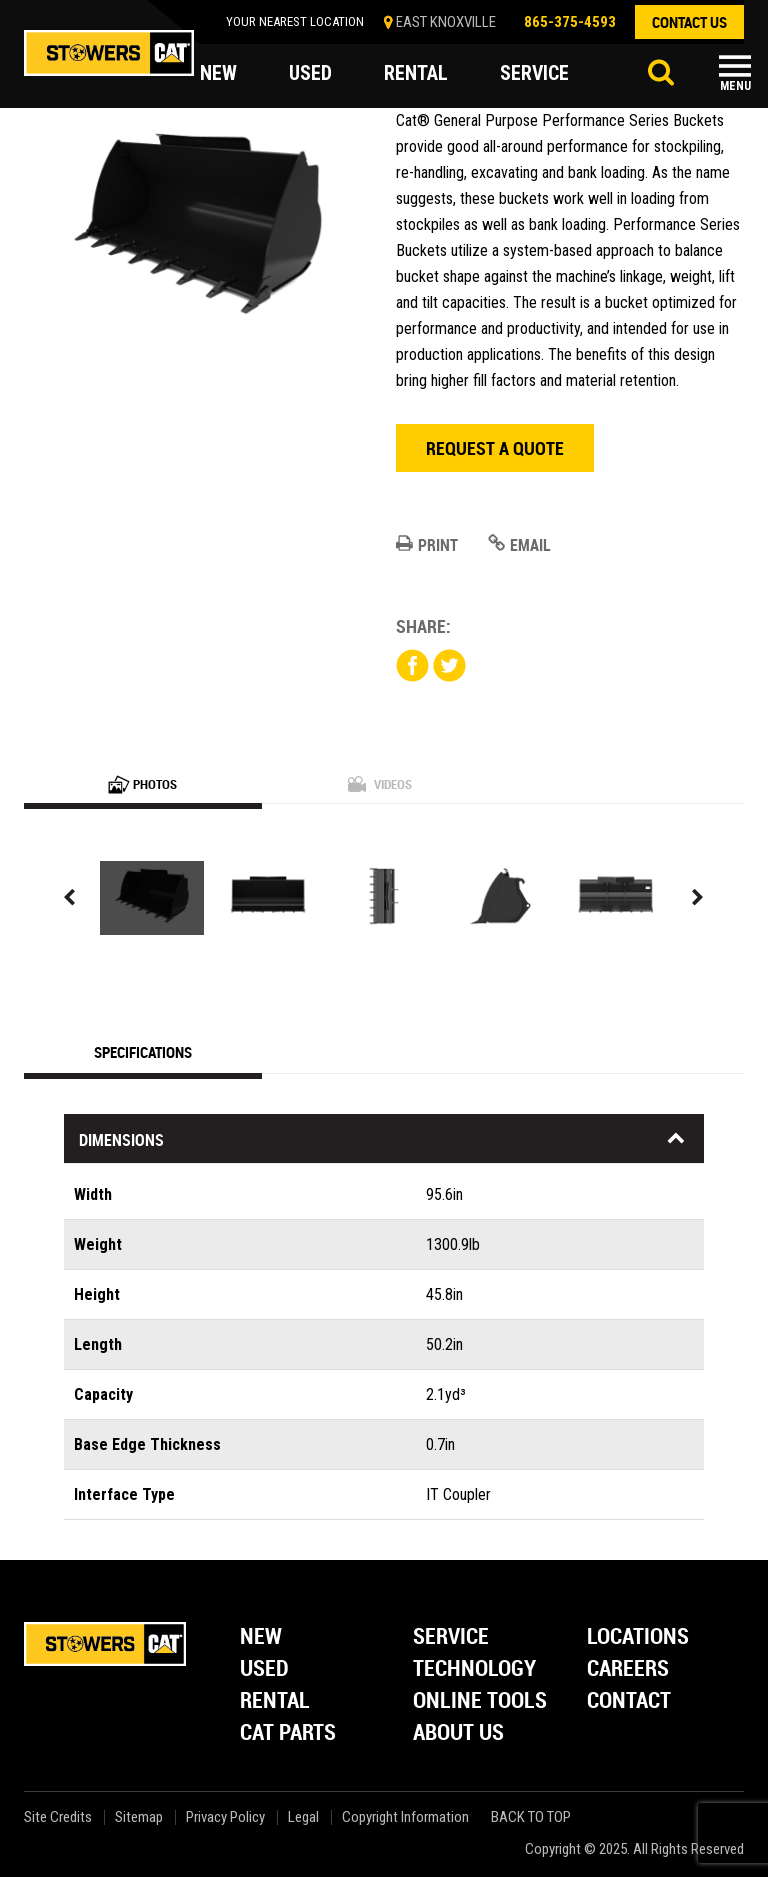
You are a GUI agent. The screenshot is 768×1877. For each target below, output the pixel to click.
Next (698, 897)
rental (416, 74)
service (535, 74)
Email (519, 545)
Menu (735, 86)
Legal (303, 1817)
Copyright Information (405, 1817)
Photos (142, 784)
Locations (638, 1637)
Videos (380, 784)
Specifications (143, 1052)
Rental (275, 1701)
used (310, 74)
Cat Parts (288, 1733)
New (261, 1637)
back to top (533, 1817)
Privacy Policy (225, 1817)
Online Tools (480, 1701)
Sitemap (139, 1817)
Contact (629, 1701)
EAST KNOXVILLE (446, 22)
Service (451, 1637)
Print (427, 545)
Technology (474, 1669)
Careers (628, 1669)
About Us (458, 1733)
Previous (70, 897)
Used (264, 1669)
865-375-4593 (570, 22)
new (218, 74)
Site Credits (58, 1817)
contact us (689, 22)
